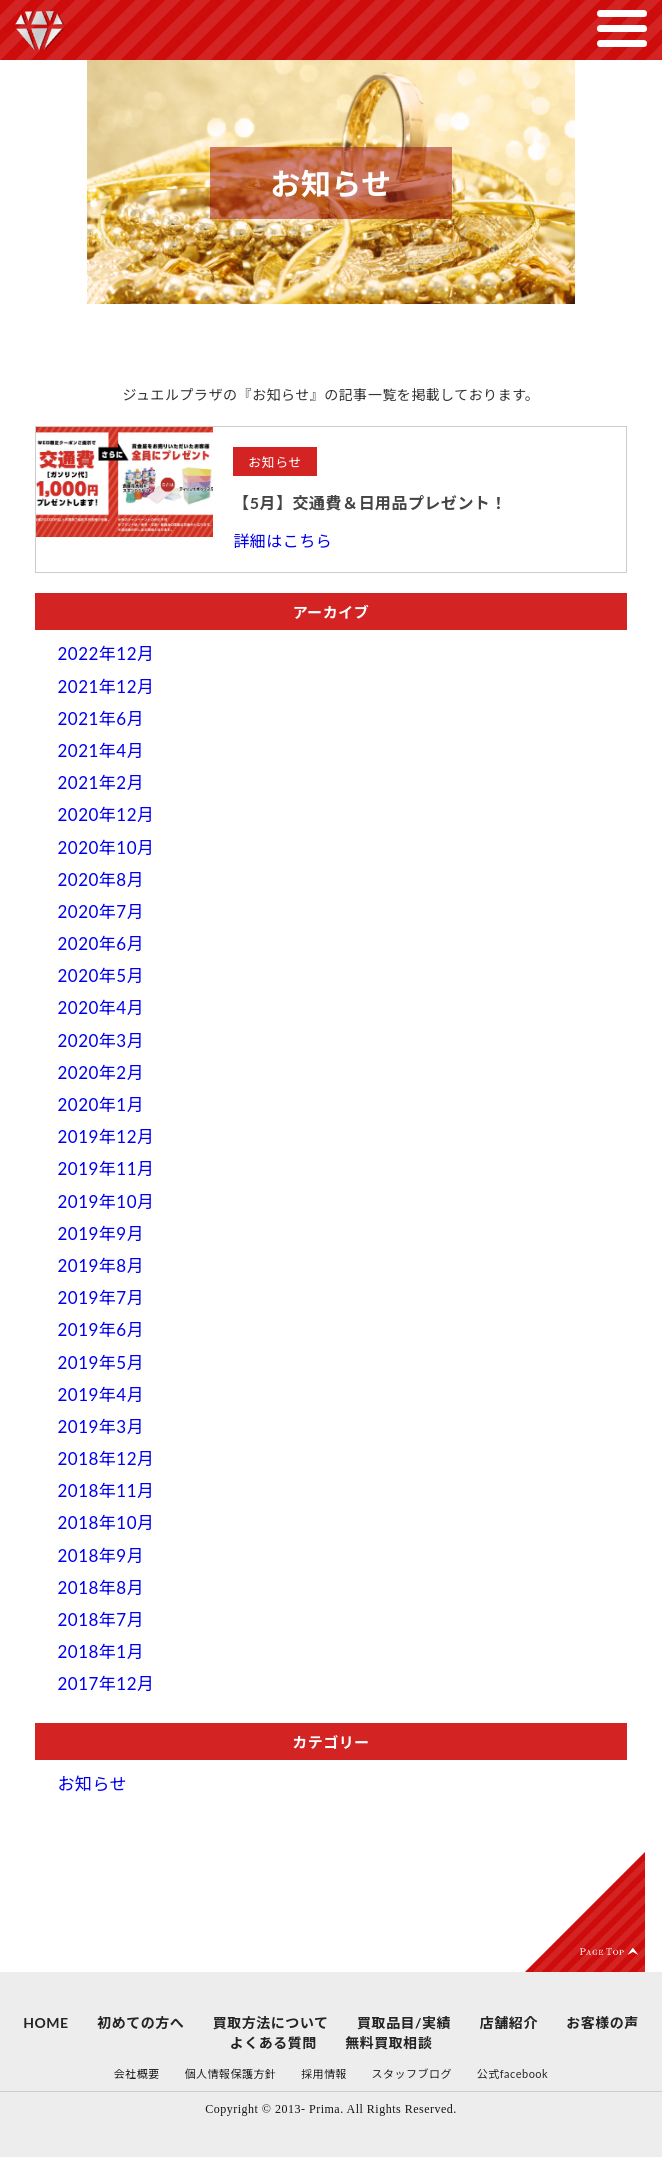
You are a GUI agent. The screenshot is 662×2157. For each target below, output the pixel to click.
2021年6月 (100, 718)
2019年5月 (100, 1362)
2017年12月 (105, 1683)
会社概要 (137, 2073)
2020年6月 (100, 943)
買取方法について (271, 2022)
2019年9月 (100, 1233)
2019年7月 (100, 1297)
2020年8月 (100, 879)
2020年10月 (105, 847)
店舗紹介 (509, 2022)
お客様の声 (602, 2022)
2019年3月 (100, 1426)
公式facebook (512, 2073)
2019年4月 (100, 1394)
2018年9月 (100, 1555)
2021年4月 (100, 750)
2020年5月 (100, 975)
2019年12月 (105, 1136)
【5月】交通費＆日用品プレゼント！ (370, 502)
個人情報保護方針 (230, 2073)
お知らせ (92, 1783)
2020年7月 (100, 911)
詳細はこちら (282, 540)
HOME (45, 2022)
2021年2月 (100, 782)
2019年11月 (105, 1168)
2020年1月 (100, 1104)
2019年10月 (105, 1201)
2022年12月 (105, 653)
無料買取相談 (388, 2042)
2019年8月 (100, 1265)
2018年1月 (100, 1651)
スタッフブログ (412, 2073)
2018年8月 (100, 1587)
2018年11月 (105, 1490)
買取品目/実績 (404, 2022)
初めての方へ (140, 2022)
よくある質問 (273, 2042)
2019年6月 (100, 1329)
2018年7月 (100, 1619)
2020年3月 (100, 1040)
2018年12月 (105, 1458)
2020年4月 (100, 1007)
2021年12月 (105, 686)
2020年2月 (100, 1072)
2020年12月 (105, 814)
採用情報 (324, 2073)
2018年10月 (105, 1522)
